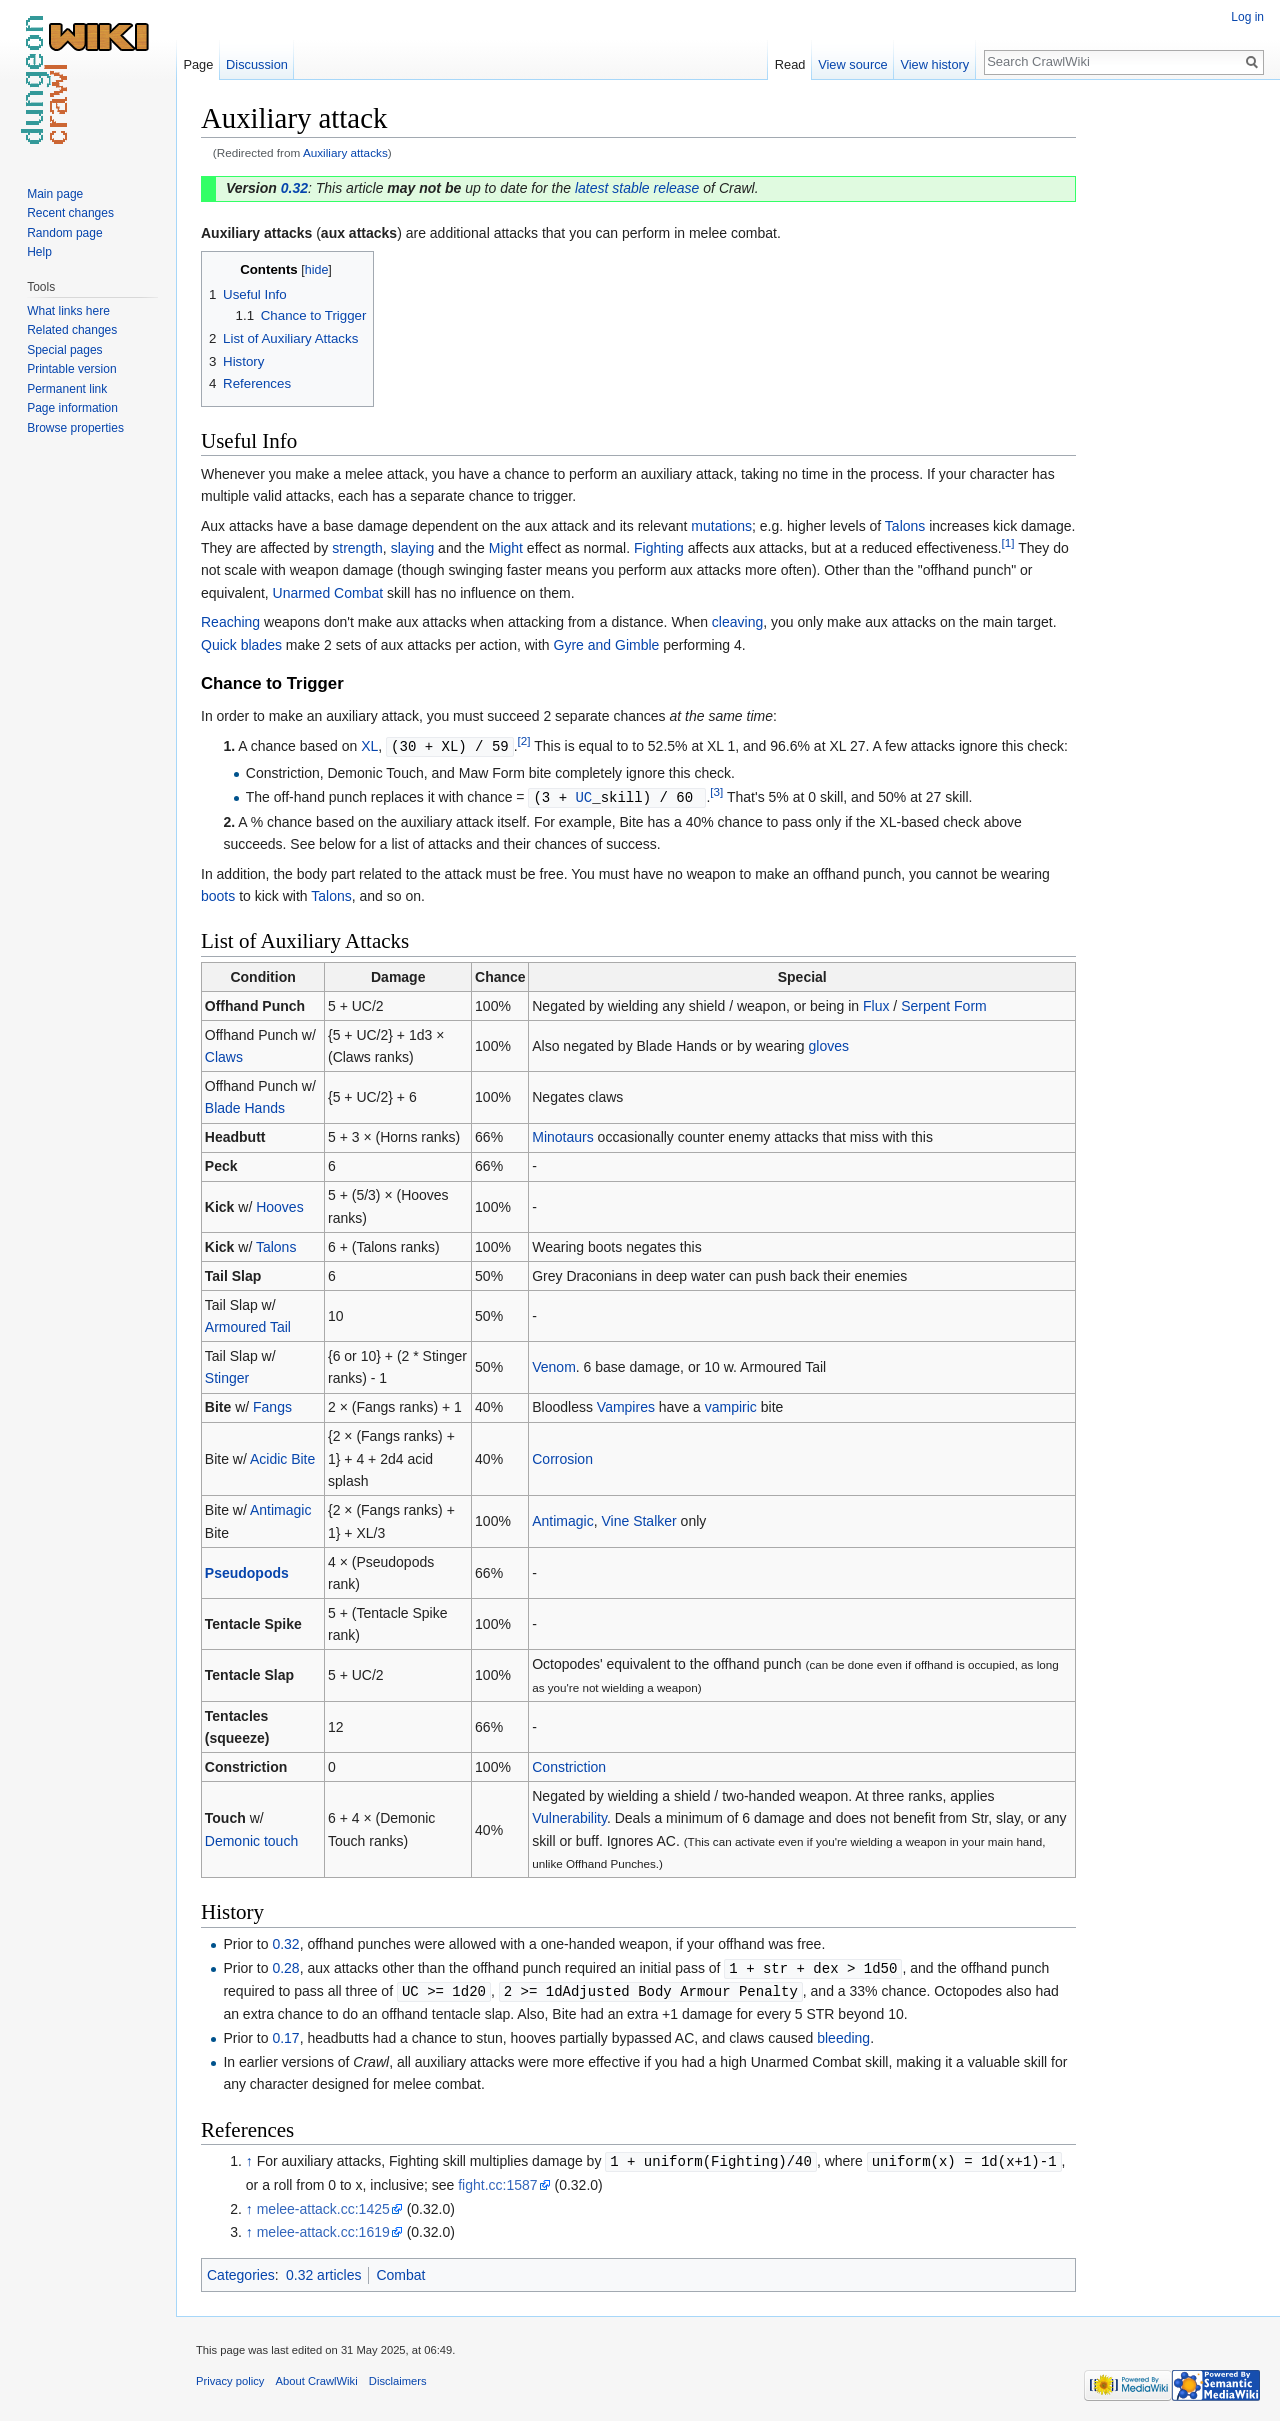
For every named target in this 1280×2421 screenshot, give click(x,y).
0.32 (294, 188)
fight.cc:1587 (497, 2180)
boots (218, 894)
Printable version (71, 369)
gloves (829, 1044)
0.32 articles (323, 2270)
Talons (905, 526)
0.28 (285, 1966)
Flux (876, 1004)
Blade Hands (245, 1106)
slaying (413, 548)
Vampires (626, 1405)
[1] (1008, 542)
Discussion (257, 64)
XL (369, 746)
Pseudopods (247, 1571)
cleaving (737, 622)
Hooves (279, 1205)
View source (852, 64)
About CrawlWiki (317, 2376)
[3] (716, 790)
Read (790, 64)
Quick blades (241, 645)
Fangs (272, 1405)
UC (583, 795)
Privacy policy (230, 2376)
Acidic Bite (282, 1457)
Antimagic (280, 1508)
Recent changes (70, 213)
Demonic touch (251, 1839)
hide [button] (317, 270)
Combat (400, 2270)
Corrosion (562, 1457)
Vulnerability (569, 1816)
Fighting (659, 548)
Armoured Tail (248, 1325)
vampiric (731, 1405)
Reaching (230, 622)
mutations (721, 526)
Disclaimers (398, 2376)
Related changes (72, 330)
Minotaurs (562, 1135)
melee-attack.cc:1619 (323, 2227)
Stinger (227, 1376)
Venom (554, 1365)
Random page (64, 233)
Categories (241, 2270)
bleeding (843, 2034)
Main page (55, 194)
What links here (68, 311)
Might (506, 548)
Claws (224, 1055)
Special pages (64, 350)
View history (934, 64)
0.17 (285, 2034)
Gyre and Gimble (607, 645)
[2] (524, 740)
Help (39, 252)
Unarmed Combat (328, 593)
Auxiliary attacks (345, 152)
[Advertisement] (1176, 400)
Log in (1247, 17)
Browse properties (75, 428)
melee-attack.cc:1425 (323, 2204)
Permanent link (67, 389)
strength (357, 548)
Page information (72, 408)
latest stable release (637, 188)
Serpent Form (944, 1004)
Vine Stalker (638, 1519)
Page (198, 64)
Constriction (569, 1765)
